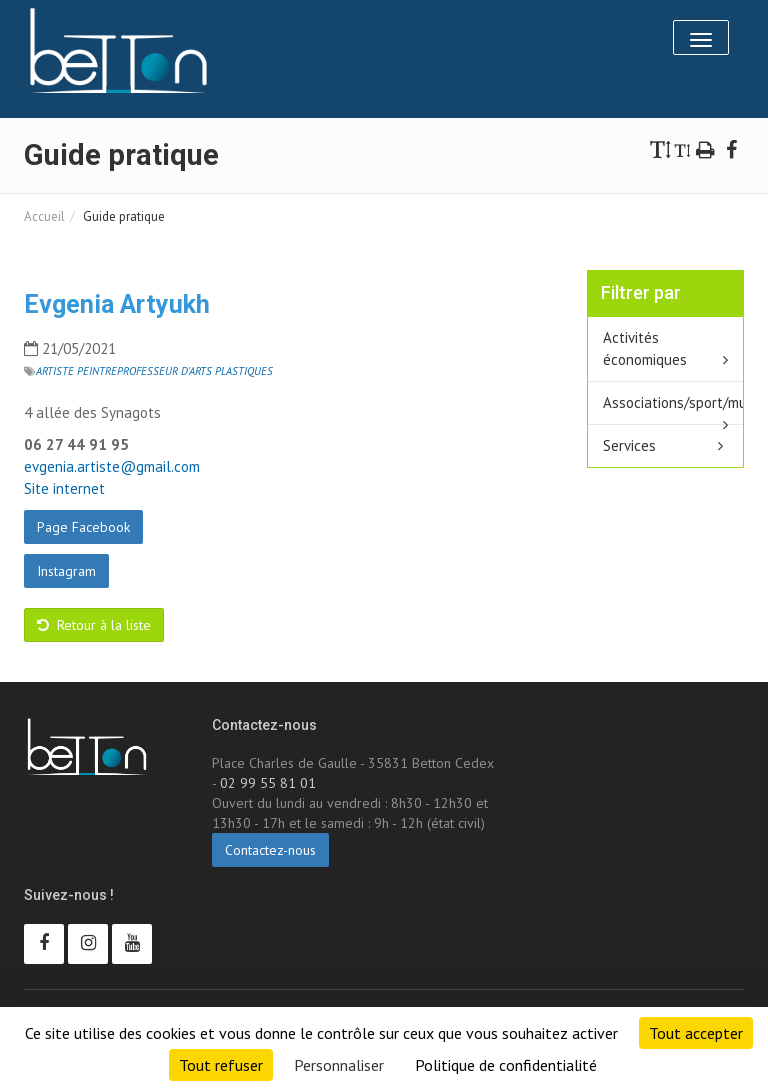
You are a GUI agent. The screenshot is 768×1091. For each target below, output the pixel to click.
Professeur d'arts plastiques (195, 371)
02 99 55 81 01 (268, 783)
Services (629, 445)
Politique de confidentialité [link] (506, 1065)
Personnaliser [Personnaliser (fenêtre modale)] (339, 1065)
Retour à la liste (94, 625)
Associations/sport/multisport (673, 402)
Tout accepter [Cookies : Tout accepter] (696, 1033)
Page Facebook (83, 527)
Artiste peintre (76, 371)
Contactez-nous (270, 850)
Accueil (44, 216)
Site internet (64, 488)
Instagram (66, 571)
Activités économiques (645, 348)
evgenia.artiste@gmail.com (112, 466)
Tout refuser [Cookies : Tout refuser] (221, 1065)
